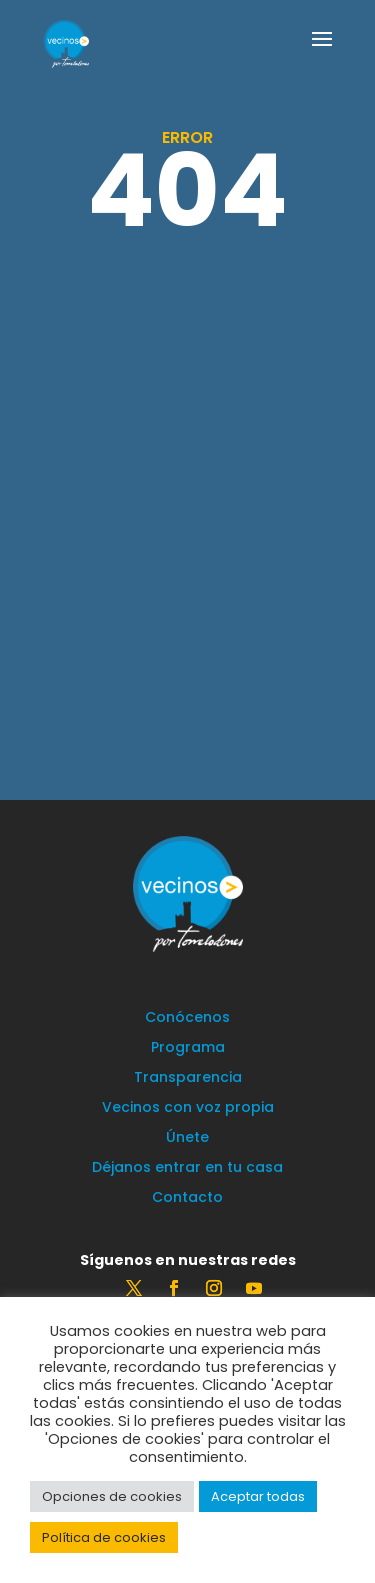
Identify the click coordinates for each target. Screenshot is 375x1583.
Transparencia (188, 1078)
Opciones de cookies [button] (112, 1496)
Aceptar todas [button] (258, 1496)
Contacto (187, 1198)
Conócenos (187, 1018)
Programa (188, 1048)
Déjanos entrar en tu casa (187, 1168)
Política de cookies (104, 1537)
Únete (187, 1138)
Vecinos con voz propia (188, 1108)
